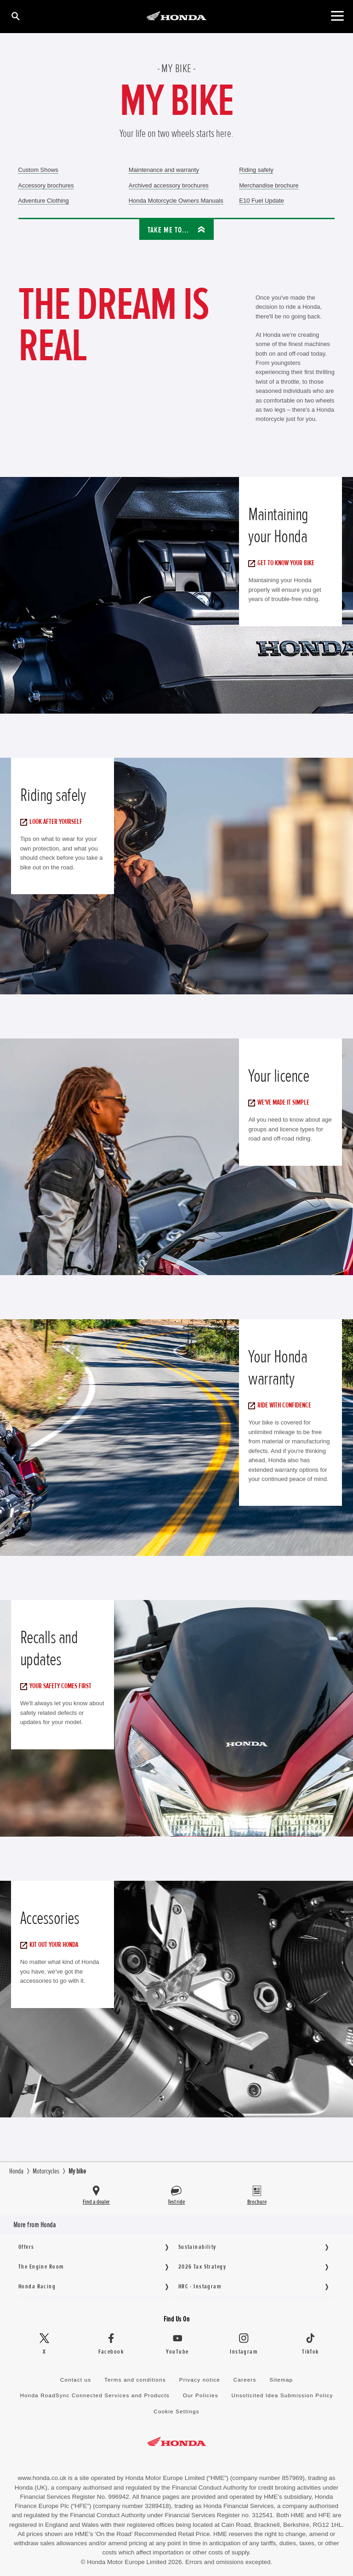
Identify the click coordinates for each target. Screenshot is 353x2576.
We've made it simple (281, 1102)
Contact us (75, 2380)
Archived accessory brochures (169, 185)
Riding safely (256, 169)
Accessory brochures (46, 185)
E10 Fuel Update (261, 200)
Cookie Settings (176, 2411)
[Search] (15, 16)
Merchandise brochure (268, 185)
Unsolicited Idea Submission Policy (282, 2395)
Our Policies (200, 2395)
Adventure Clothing (43, 200)
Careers (244, 2380)
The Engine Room (41, 2266)
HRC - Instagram (200, 2286)
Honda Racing (37, 2286)
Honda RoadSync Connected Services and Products (94, 2395)
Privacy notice (199, 2380)
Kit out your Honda (51, 1944)
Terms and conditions (135, 2380)
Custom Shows (38, 169)
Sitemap (281, 2380)
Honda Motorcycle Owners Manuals (176, 200)
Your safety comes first (58, 1686)
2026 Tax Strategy (202, 2266)
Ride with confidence (282, 1405)
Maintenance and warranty (164, 169)
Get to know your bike (283, 563)
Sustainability (197, 2247)
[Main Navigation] (337, 16)
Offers (26, 2247)
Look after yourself (53, 821)
